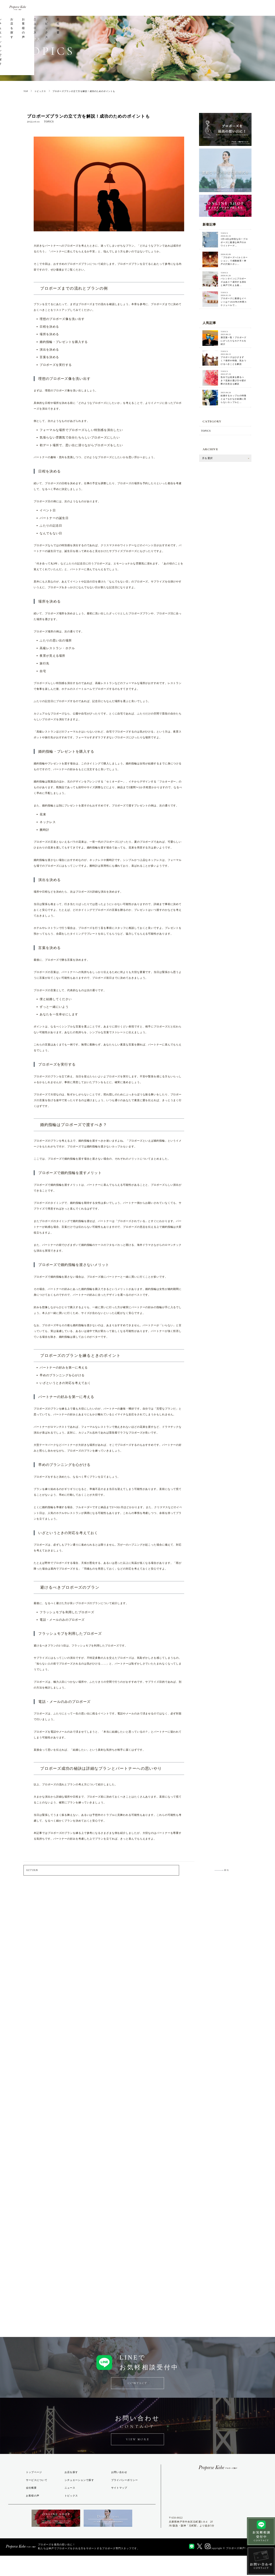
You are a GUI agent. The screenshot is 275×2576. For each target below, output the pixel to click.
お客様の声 (170, 24)
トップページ (52, 24)
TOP (26, 111)
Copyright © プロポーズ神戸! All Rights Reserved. (240, 2567)
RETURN (34, 1891)
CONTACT (137, 2404)
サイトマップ (119, 2509)
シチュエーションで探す (115, 24)
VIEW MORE (137, 2460)
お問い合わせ (119, 2493)
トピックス (213, 24)
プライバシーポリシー (124, 2501)
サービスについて (80, 24)
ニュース (191, 24)
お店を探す (147, 24)
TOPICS (49, 141)
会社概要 (234, 24)
